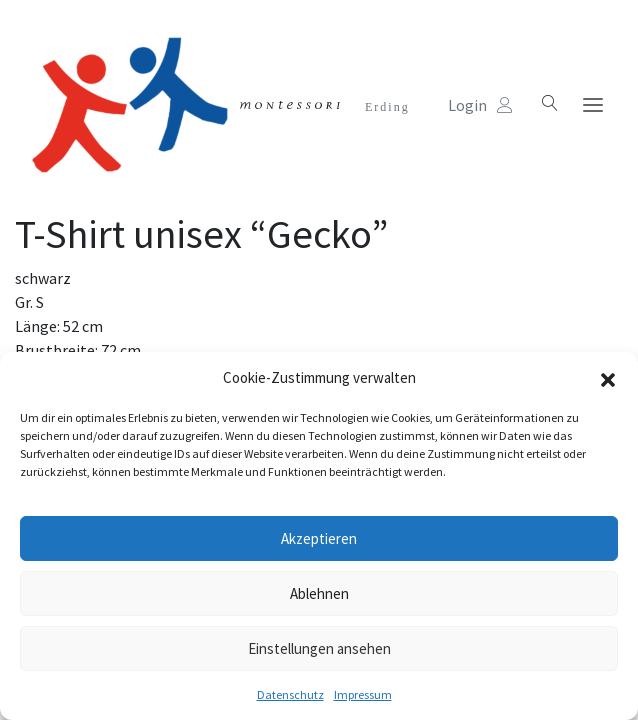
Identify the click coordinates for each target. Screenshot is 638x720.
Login (480, 105)
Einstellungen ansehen (319, 648)
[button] (608, 378)
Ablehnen (319, 593)
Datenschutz (290, 694)
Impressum (363, 694)
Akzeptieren (319, 538)
